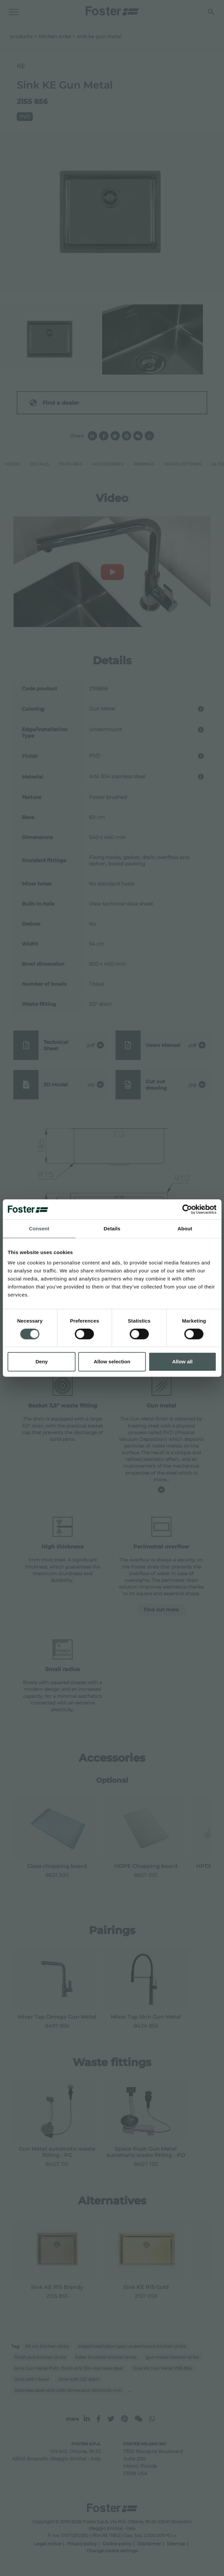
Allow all (182, 1361)
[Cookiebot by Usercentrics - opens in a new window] (187, 1209)
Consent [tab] (39, 1228)
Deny (41, 1361)
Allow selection (112, 1361)
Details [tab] (112, 1228)
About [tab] (184, 1228)
